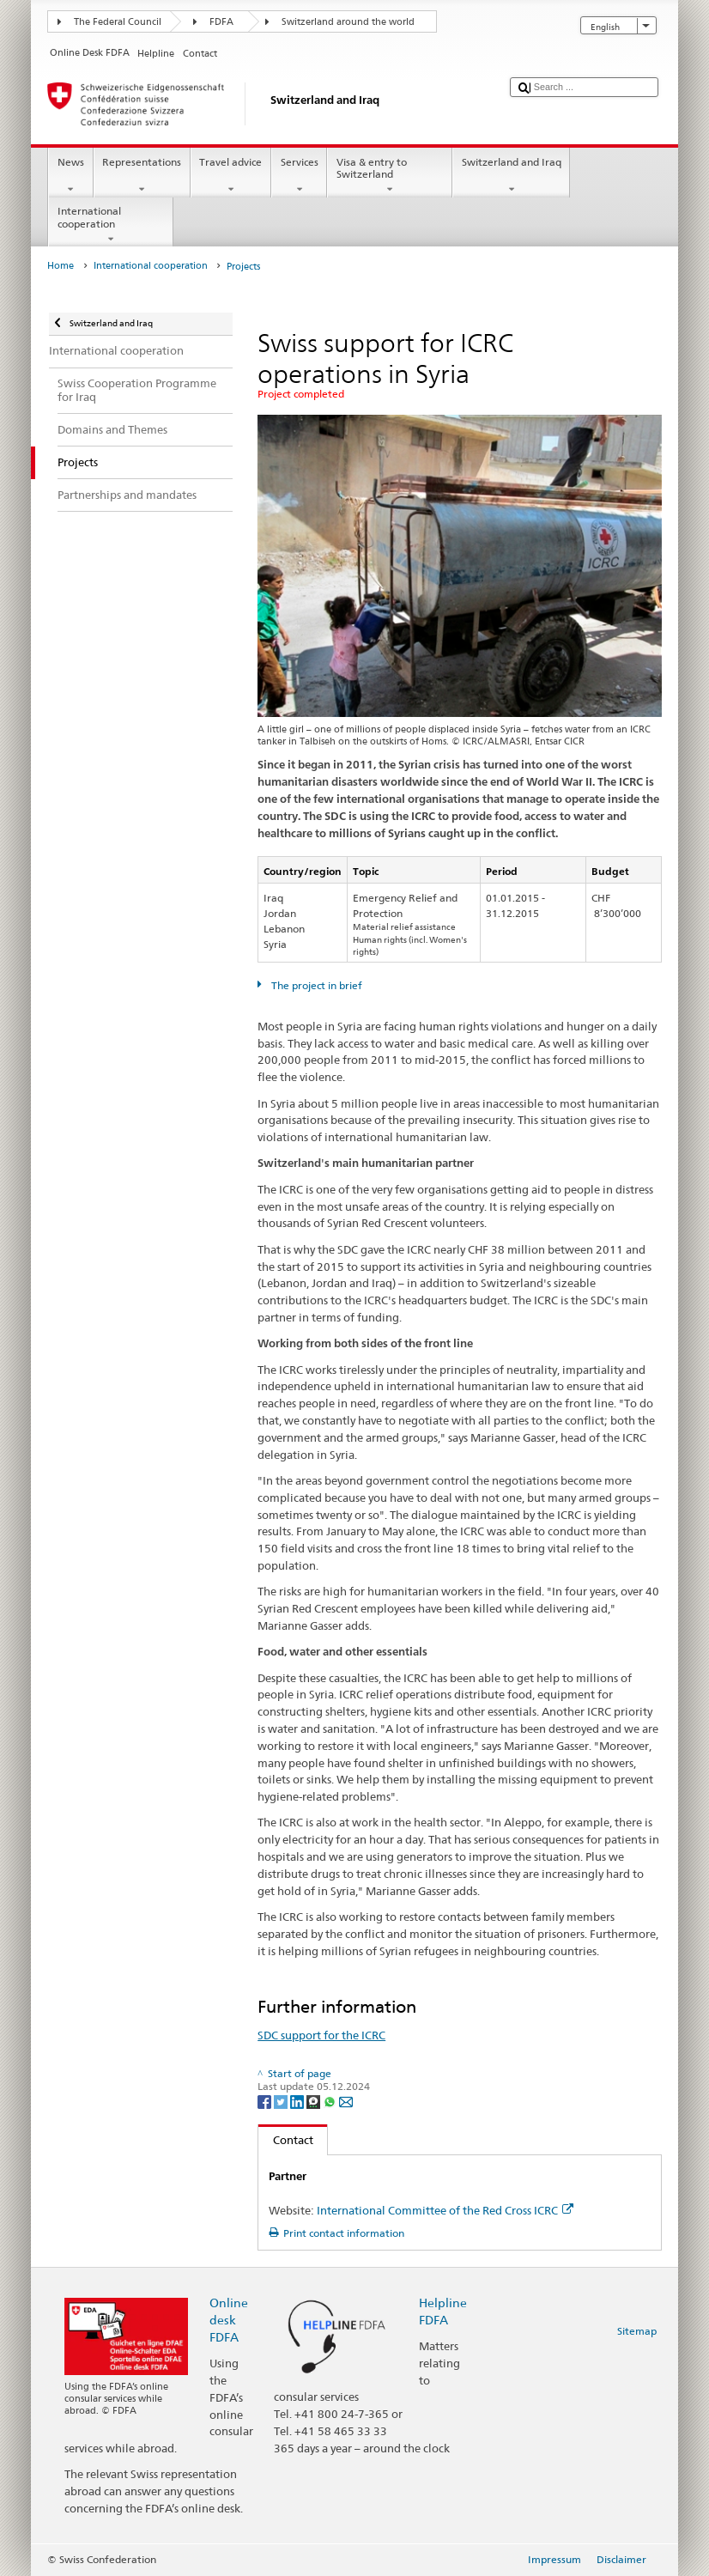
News (70, 176)
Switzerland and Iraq (511, 176)
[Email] (346, 2100)
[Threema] (314, 2100)
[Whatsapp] (331, 2100)
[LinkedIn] (298, 2100)
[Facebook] (266, 2100)
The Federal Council (117, 21)
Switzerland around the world (348, 21)
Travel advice (230, 176)
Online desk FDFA (228, 2319)
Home (60, 265)
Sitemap (637, 2330)
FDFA (221, 21)
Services (299, 176)
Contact (285, 2140)
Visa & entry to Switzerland (389, 176)
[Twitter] (282, 2100)
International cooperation (111, 225)
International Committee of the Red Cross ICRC (445, 2210)
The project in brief (315, 985)
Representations (142, 176)
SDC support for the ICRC (321, 2035)
